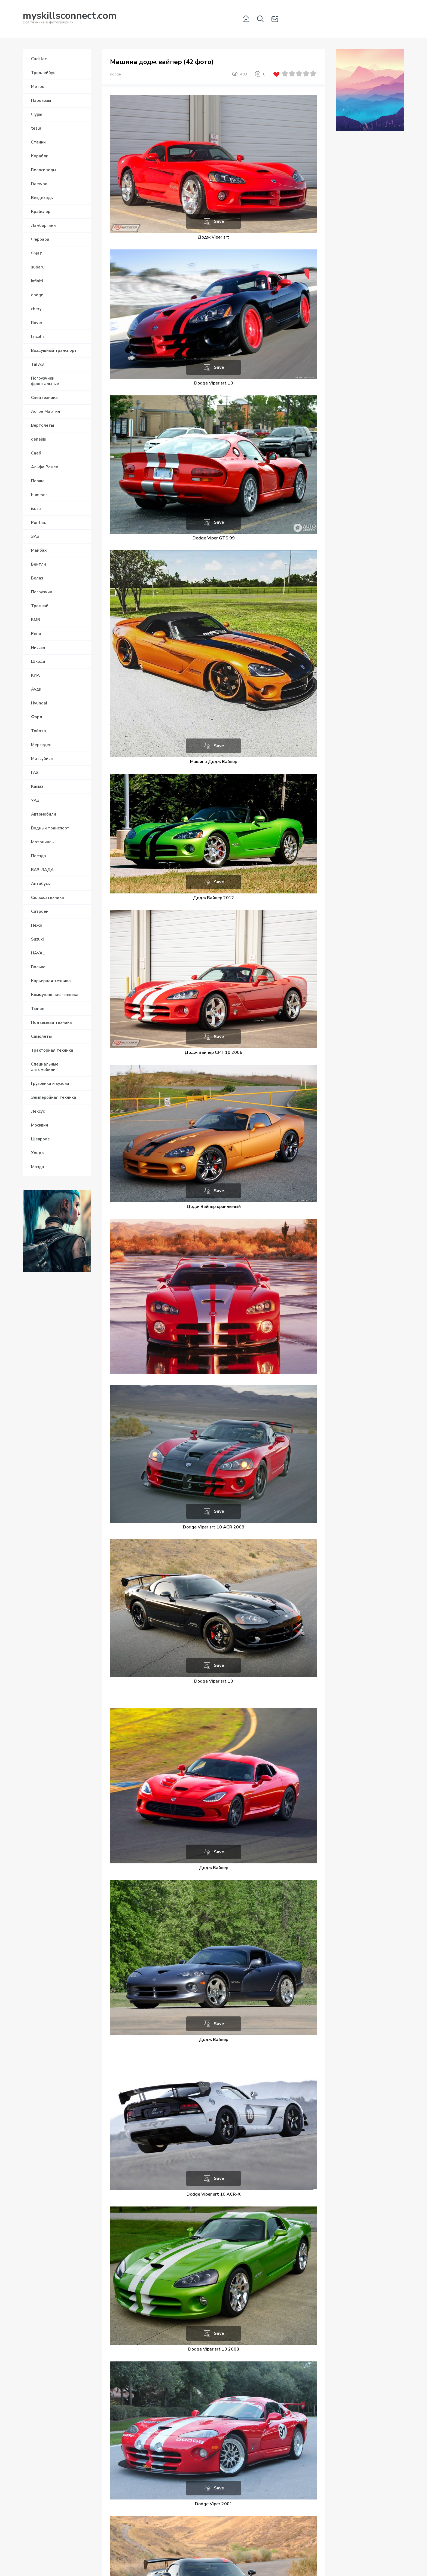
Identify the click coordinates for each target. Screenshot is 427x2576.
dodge (115, 74)
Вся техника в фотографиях (70, 19)
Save (219, 221)
